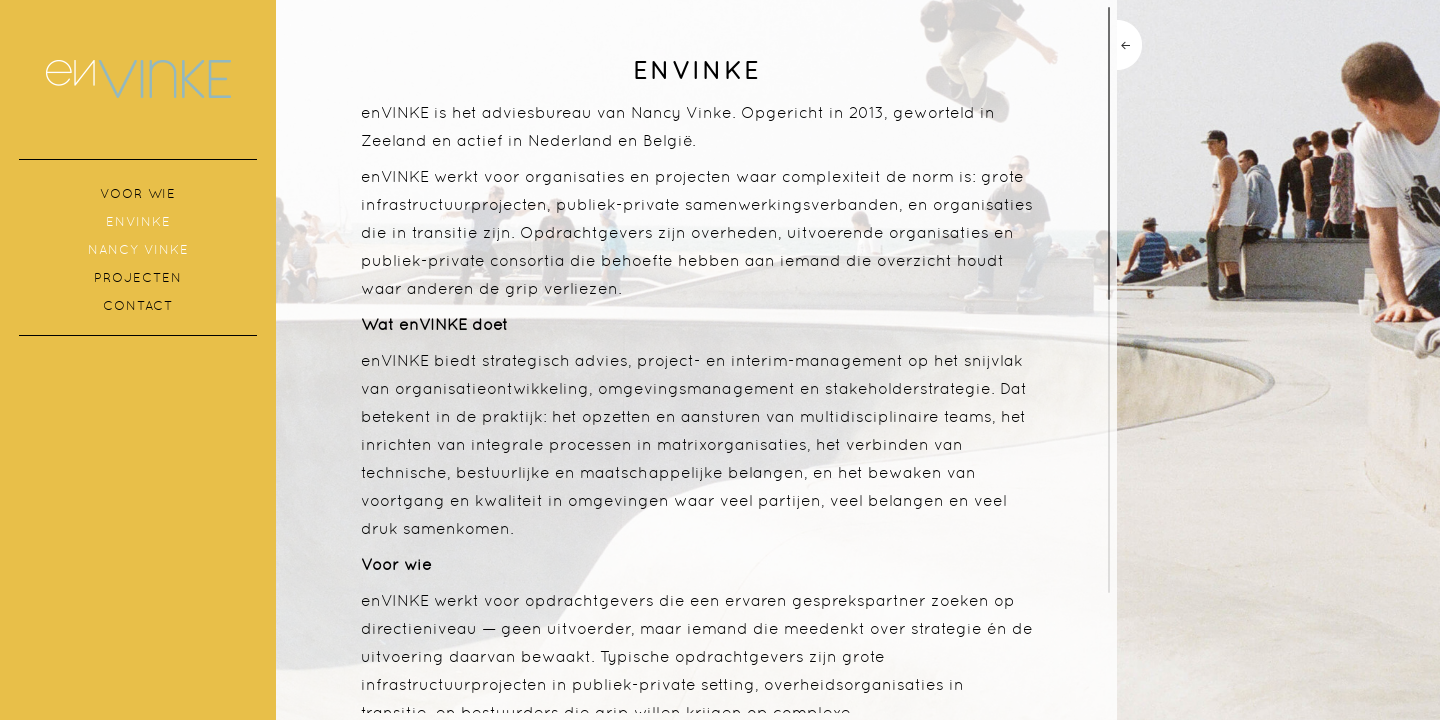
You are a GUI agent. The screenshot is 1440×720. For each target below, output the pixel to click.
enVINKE (138, 221)
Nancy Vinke (138, 249)
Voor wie (138, 193)
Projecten (138, 277)
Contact (138, 305)
